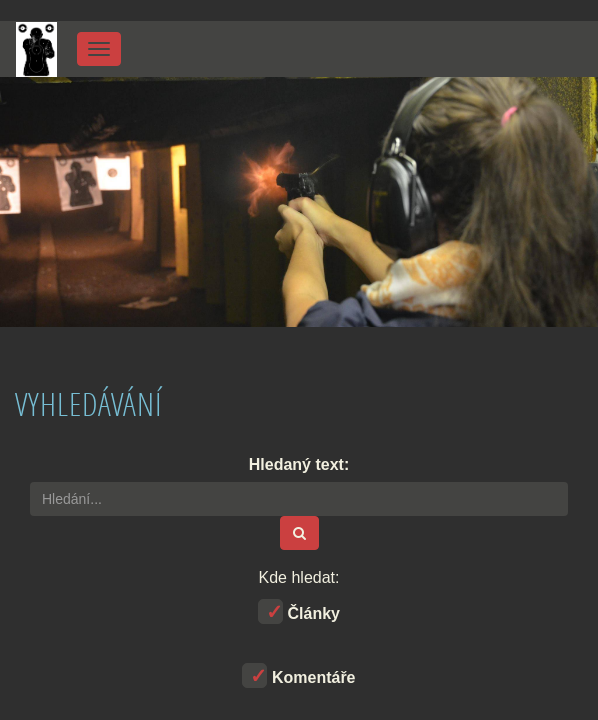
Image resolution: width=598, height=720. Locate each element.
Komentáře (298, 675)
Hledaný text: (299, 464)
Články (299, 611)
